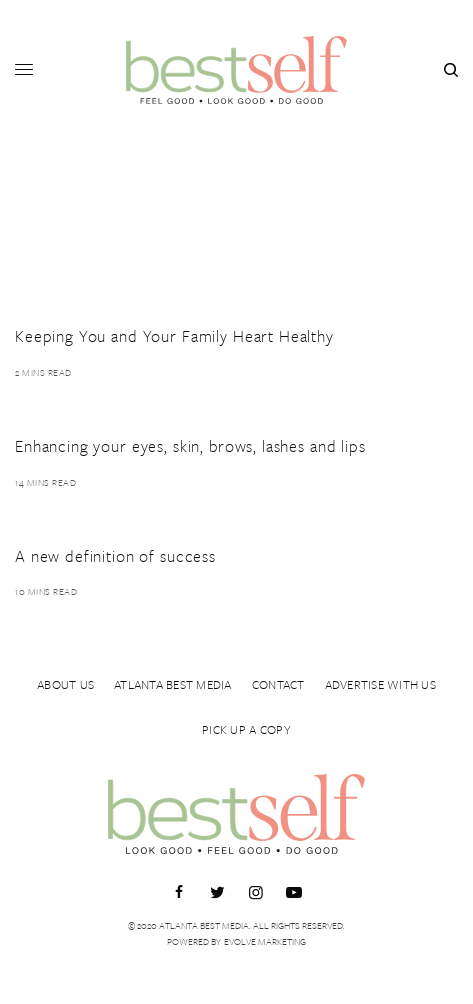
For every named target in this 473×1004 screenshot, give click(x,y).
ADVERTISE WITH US (380, 684)
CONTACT (278, 684)
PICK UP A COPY (246, 729)
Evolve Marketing (265, 941)
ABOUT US (65, 684)
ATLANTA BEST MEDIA (173, 684)
